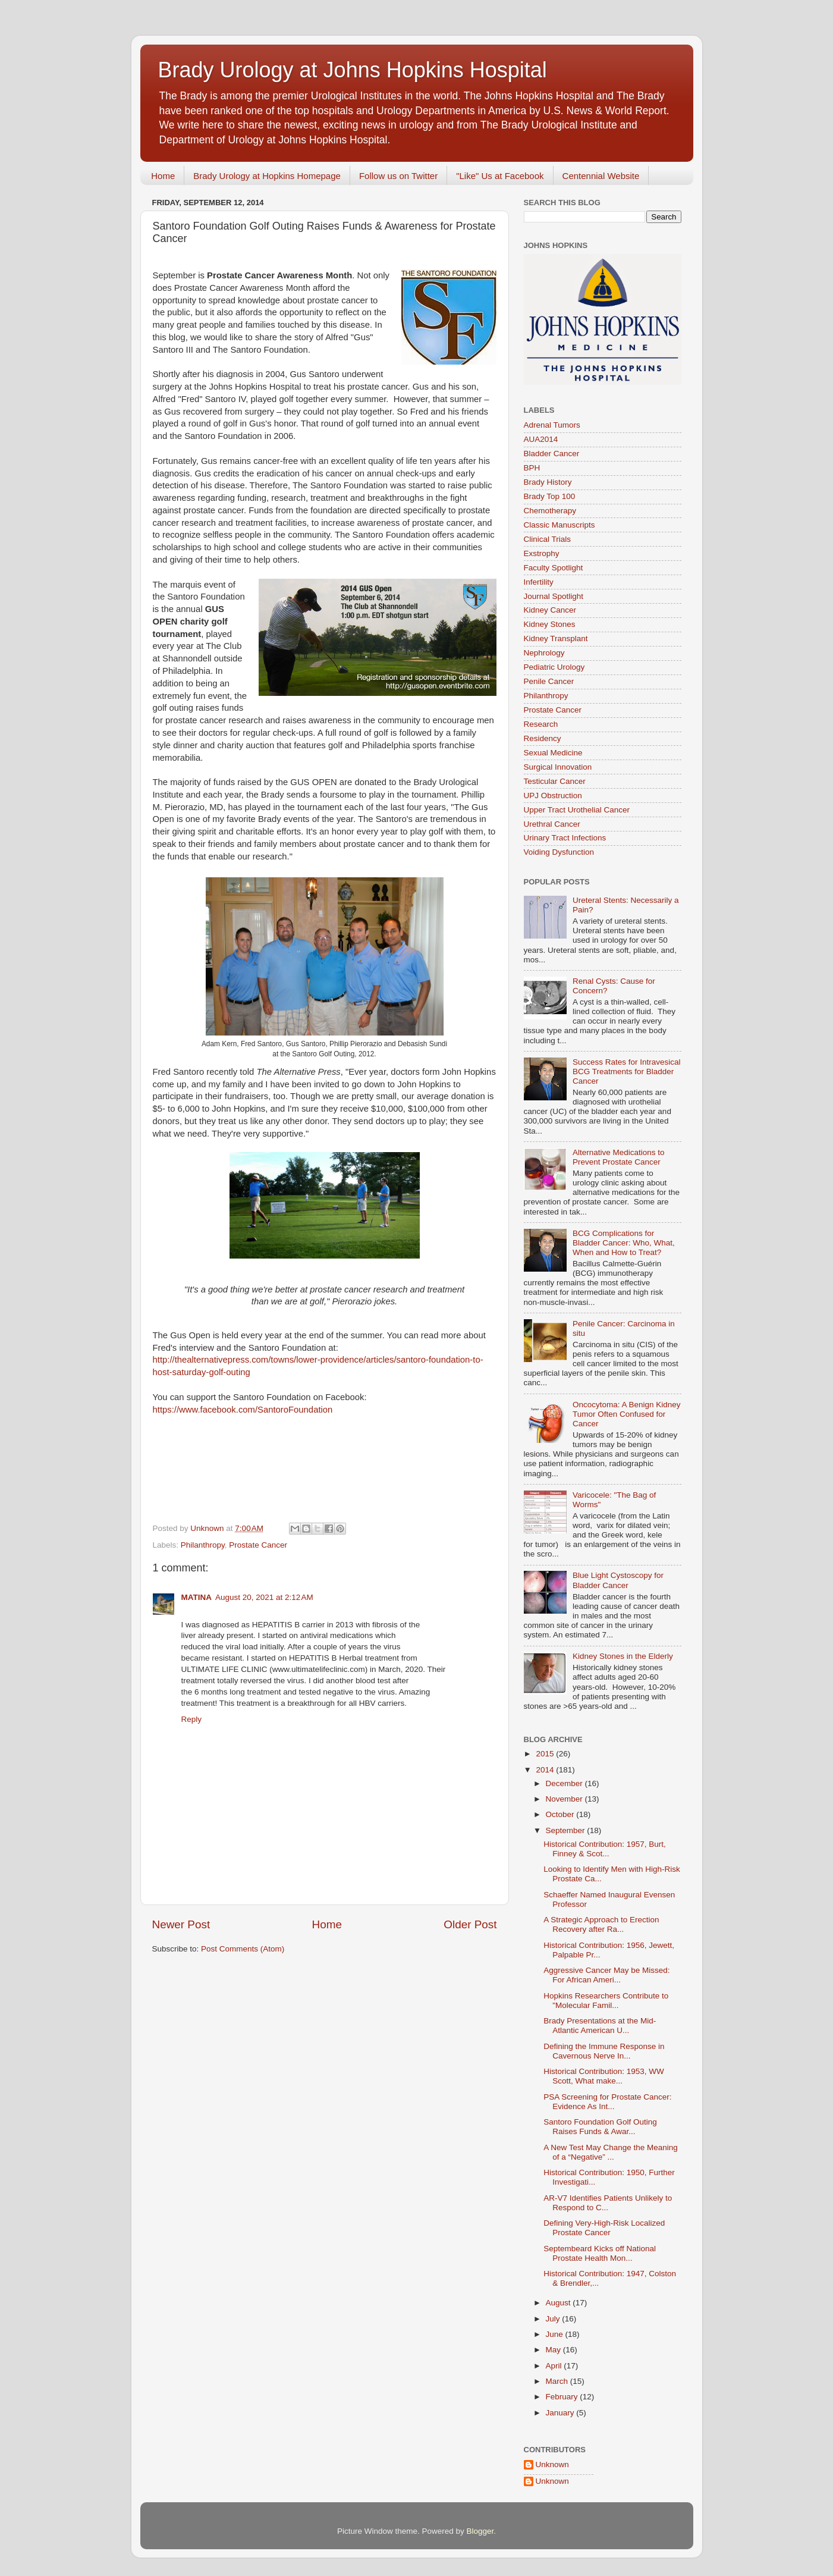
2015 (546, 1753)
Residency (542, 738)
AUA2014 (541, 439)
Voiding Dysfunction (559, 852)
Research (541, 724)
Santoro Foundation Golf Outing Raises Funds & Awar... (600, 2126)
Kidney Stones (550, 624)
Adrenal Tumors (552, 425)
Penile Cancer (549, 681)
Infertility (539, 582)
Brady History (548, 482)
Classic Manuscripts (559, 524)
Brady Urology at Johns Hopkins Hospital (352, 70)
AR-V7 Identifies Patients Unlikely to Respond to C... (607, 2203)
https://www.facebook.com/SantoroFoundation (243, 1409)
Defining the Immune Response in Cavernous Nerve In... (603, 2051)
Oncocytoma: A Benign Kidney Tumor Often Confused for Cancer (627, 1414)
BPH (532, 467)
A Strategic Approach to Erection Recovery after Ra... (601, 1924)
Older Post (470, 1924)
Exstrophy (541, 553)
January (561, 2412)
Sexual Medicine (553, 752)
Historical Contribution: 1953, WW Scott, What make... (603, 2076)
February (563, 2396)
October (561, 1814)
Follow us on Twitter (398, 176)
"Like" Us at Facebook (499, 176)
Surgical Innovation (558, 767)
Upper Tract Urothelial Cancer (577, 809)
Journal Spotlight (554, 596)
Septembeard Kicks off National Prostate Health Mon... (599, 2253)
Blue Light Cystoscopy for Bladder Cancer (618, 1580)
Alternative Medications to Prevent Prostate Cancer (619, 1157)
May (554, 2349)
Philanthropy (203, 1544)
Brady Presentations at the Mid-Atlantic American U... (599, 2025)
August (559, 2302)
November (565, 1798)
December (565, 1783)
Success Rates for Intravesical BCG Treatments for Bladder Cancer (627, 1071)
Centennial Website (601, 176)
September (566, 1830)
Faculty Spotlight (553, 567)
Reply (191, 1719)
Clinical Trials (547, 539)
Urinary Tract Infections (565, 837)
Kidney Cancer (550, 609)
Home (163, 176)
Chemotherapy (550, 510)
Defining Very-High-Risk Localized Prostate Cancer (604, 2228)
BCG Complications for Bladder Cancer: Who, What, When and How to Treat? (624, 1243)
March (558, 2381)
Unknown (552, 2464)
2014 (546, 1769)
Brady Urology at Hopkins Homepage (267, 176)
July (554, 2318)
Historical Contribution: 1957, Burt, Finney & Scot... (604, 1849)
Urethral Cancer (552, 824)
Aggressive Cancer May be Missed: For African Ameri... (606, 1975)
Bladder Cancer (552, 453)
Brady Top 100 (550, 496)
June (555, 2334)
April (555, 2365)
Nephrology (544, 652)
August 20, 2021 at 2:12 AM (264, 1597)
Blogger (480, 2531)
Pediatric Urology (554, 667)
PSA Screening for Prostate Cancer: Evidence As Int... (607, 2101)
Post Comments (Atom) (242, 1948)
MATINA (196, 1597)
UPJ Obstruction (553, 795)
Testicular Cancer (555, 781)
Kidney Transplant (556, 638)
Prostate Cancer (258, 1544)
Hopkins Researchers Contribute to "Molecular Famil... (605, 2000)
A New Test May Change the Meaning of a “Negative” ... (610, 2152)
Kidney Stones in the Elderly (623, 1656)
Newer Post (181, 1924)
